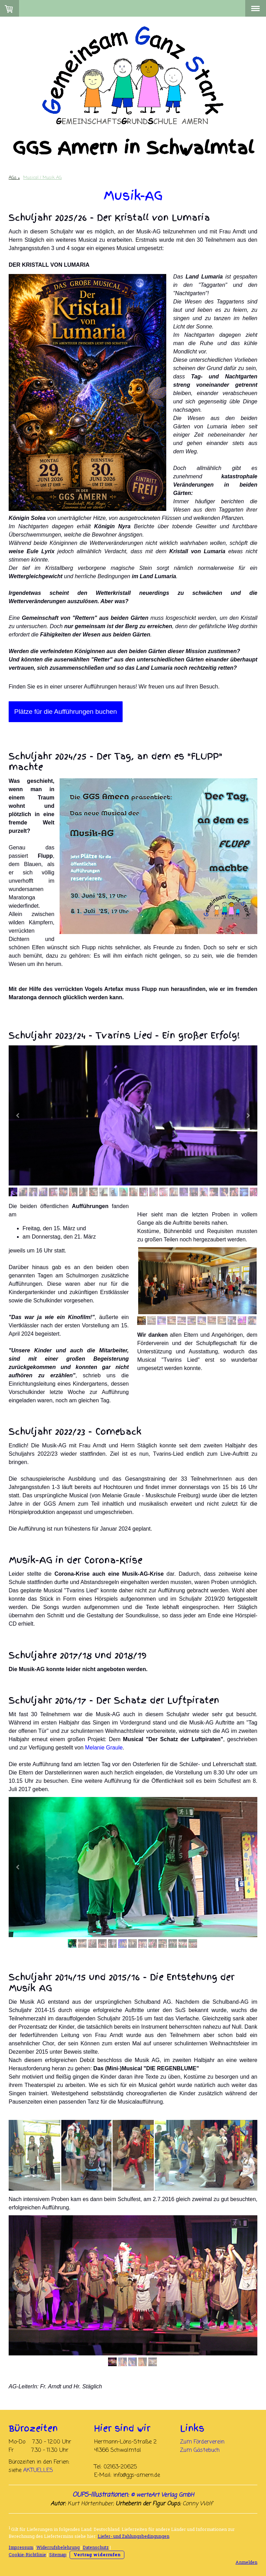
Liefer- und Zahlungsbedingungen (133, 2536)
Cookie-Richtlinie (27, 2554)
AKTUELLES (38, 2470)
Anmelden (246, 2562)
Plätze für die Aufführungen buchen (65, 711)
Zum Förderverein (202, 2442)
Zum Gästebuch (200, 2450)
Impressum (21, 2547)
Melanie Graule (104, 1748)
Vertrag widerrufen (97, 2554)
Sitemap (57, 2554)
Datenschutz (96, 2547)
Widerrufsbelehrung (58, 2547)
